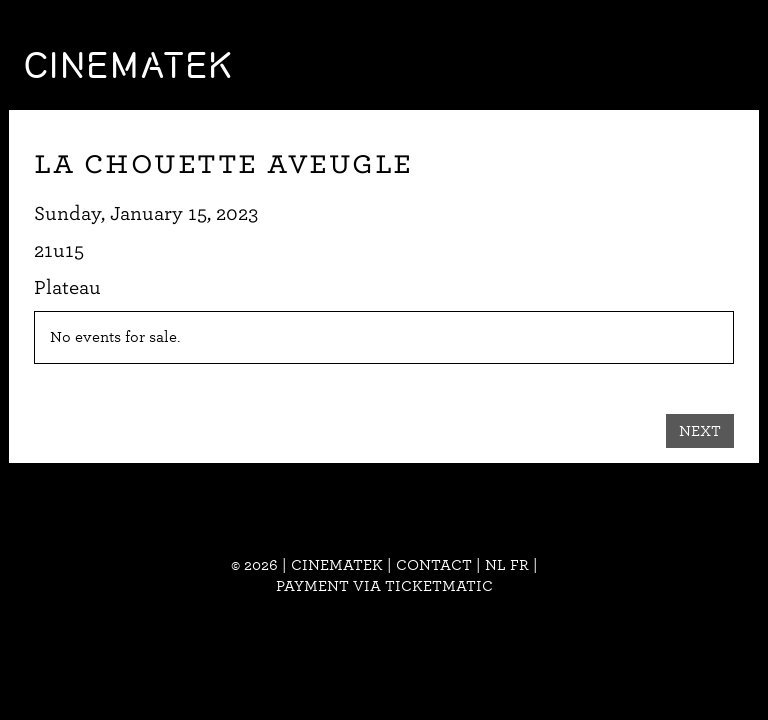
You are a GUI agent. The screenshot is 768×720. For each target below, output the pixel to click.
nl (495, 565)
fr (519, 565)
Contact (434, 565)
